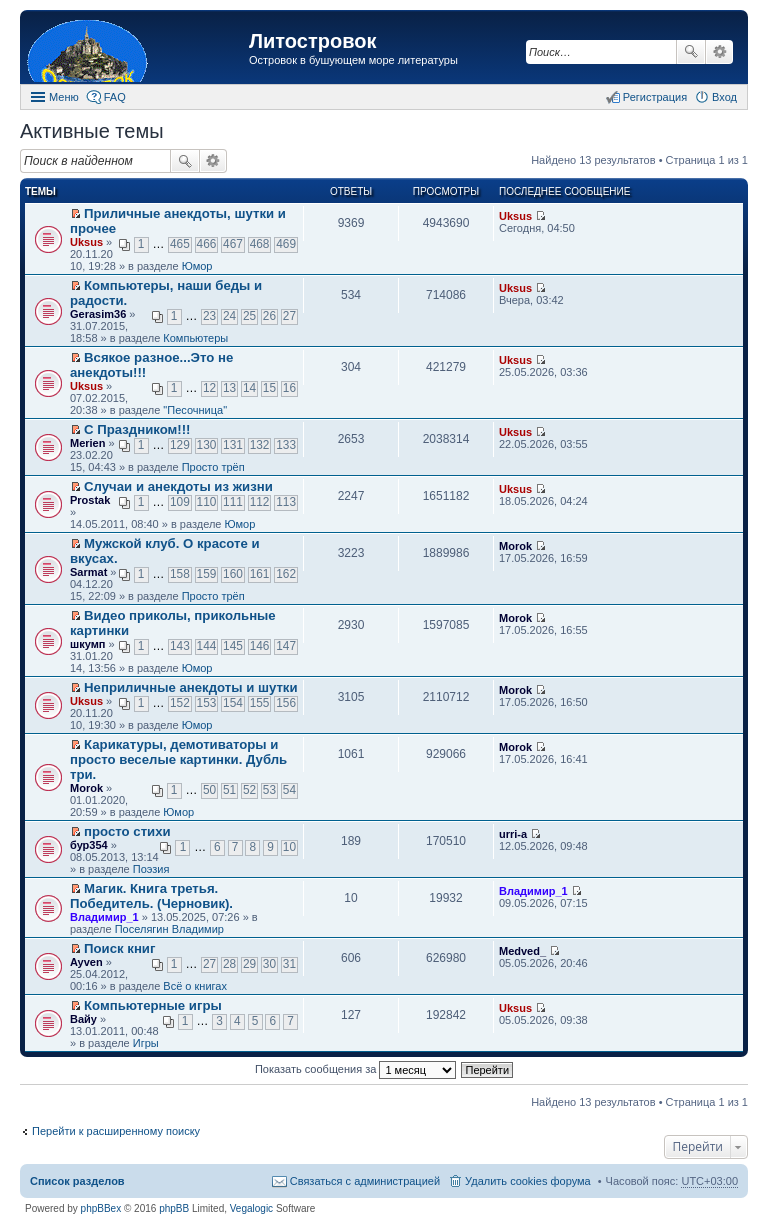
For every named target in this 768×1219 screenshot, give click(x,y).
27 (289, 316)
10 (289, 847)
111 (233, 502)
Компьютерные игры (153, 1005)
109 (180, 502)
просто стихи (127, 831)
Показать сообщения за (355, 1069)
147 (286, 646)
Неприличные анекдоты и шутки (191, 687)
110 (207, 502)
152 (180, 703)
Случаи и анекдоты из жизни (178, 486)
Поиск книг (119, 948)
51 (229, 790)
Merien (87, 443)
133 (286, 445)
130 (207, 445)
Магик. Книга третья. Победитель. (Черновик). (151, 896)
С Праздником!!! (137, 429)
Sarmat (88, 572)
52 (249, 790)
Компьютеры (195, 338)
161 (260, 574)
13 (229, 388)
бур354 (89, 845)
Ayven (86, 962)
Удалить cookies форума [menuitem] (528, 1181)
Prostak (90, 500)
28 (229, 964)
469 (286, 244)
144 (207, 646)
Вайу (83, 1019)
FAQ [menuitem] (115, 97)
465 (180, 244)
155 (260, 703)
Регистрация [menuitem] (655, 97)
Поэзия (151, 869)
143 (180, 646)
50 (209, 790)
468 (260, 244)
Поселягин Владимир (169, 929)
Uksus (86, 242)
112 (260, 502)
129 (180, 445)
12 (209, 388)
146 (260, 646)
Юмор (197, 266)
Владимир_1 (104, 917)
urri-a (513, 834)
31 (289, 964)
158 (180, 574)
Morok (515, 546)
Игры (146, 1043)
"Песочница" (195, 410)
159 (207, 574)
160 (233, 574)
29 (249, 964)
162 (286, 574)
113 (286, 502)
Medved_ (522, 951)
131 (233, 445)
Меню (64, 97)
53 (269, 790)
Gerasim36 (98, 314)
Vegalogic (251, 1208)
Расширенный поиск (719, 52)
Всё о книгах (195, 986)
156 (286, 703)
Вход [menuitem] (724, 97)
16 (289, 388)
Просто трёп (213, 467)
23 (209, 316)
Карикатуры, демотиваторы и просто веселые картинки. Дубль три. (178, 759)
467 (233, 244)
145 (233, 646)
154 (233, 703)
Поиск (691, 52)
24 (229, 316)
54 (289, 790)
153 (207, 703)
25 (249, 316)
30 (269, 964)
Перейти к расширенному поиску (116, 1131)
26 (269, 316)
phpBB (174, 1208)
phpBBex (101, 1208)
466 (207, 244)
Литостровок (312, 41)
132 (260, 445)
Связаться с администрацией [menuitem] (365, 1181)
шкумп (87, 644)
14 (249, 388)
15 (269, 388)
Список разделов (77, 1181)
